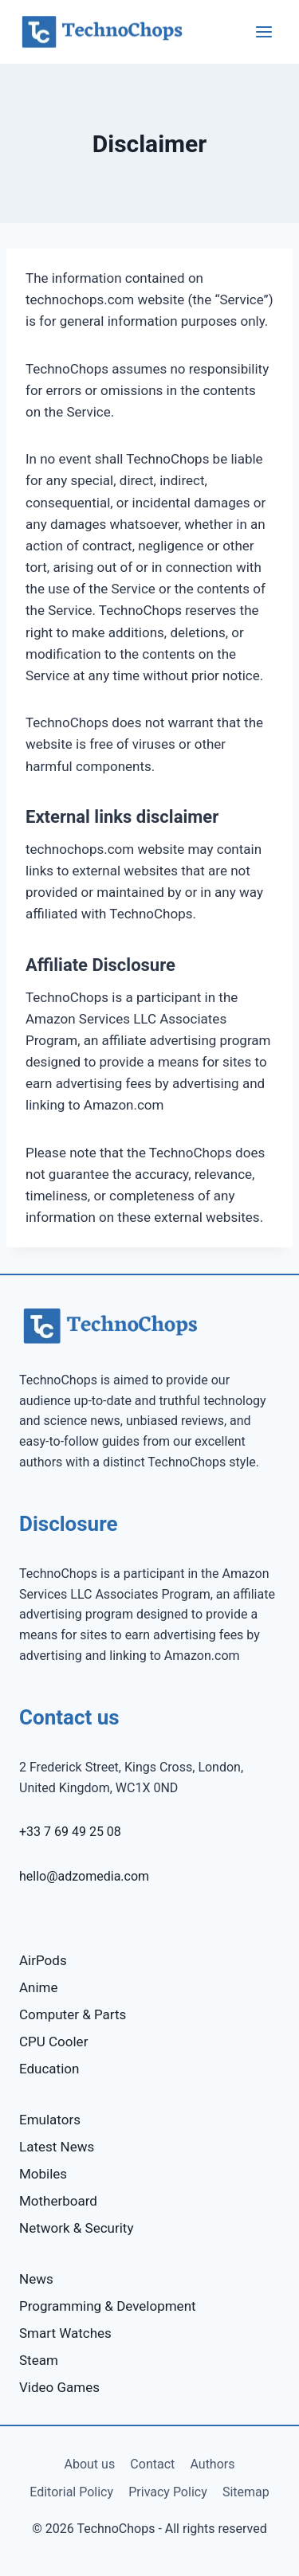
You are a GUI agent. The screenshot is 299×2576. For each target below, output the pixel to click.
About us (90, 2464)
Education (49, 2069)
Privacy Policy (167, 2492)
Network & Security (76, 2228)
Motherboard (58, 2201)
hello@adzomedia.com (84, 1876)
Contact (152, 2464)
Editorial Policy (71, 2492)
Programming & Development (107, 2306)
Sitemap (245, 2492)
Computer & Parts (72, 2014)
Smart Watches (65, 2333)
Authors (212, 2464)
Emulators (50, 2120)
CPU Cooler (53, 2041)
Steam (38, 2360)
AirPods (43, 1960)
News (36, 2279)
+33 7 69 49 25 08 (70, 1831)
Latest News (56, 2147)
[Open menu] (263, 31)
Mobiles (43, 2174)
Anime (38, 1987)
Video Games (59, 2387)
